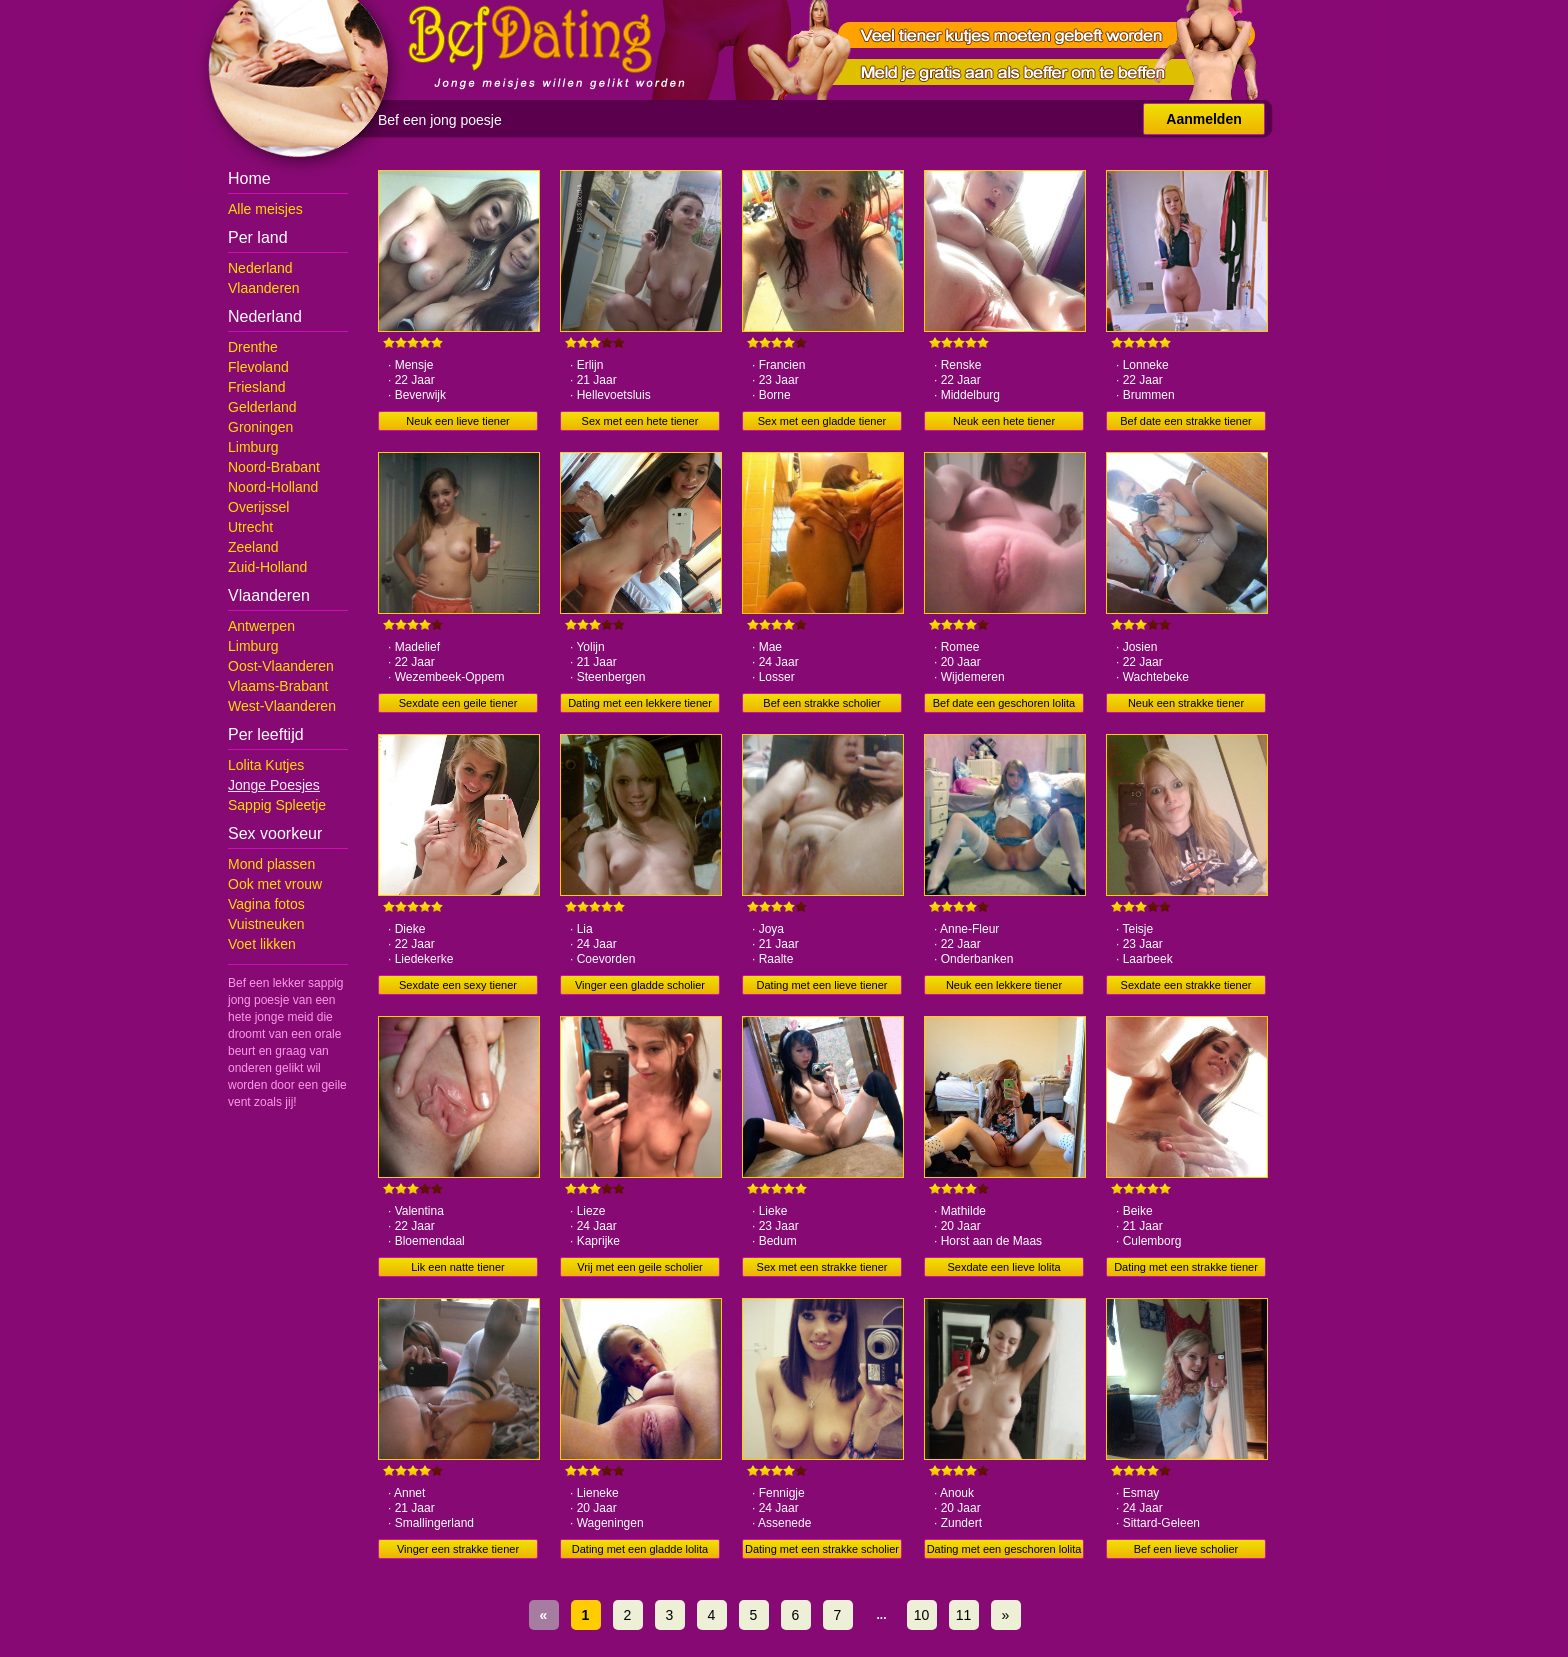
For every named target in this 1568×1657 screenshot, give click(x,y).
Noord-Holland (273, 487)
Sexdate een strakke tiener (1186, 985)
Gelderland (262, 407)
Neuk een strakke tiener (1186, 703)
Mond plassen (271, 864)
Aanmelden (1203, 119)
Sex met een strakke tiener (822, 1267)
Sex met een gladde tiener (822, 421)
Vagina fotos (266, 904)
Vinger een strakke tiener (458, 1549)
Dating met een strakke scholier (822, 1549)
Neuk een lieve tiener (457, 421)
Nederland (260, 268)
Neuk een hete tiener (1004, 421)
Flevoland (258, 367)
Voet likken (262, 944)
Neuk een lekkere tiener (1004, 985)
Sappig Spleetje (277, 805)
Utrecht (250, 527)
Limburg (253, 447)
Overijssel (258, 507)
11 (964, 1615)
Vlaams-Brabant (278, 686)
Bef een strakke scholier (821, 703)
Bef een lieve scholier (1186, 1549)
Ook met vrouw (275, 884)
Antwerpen (261, 626)
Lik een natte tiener (458, 1267)
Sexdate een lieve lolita (1003, 1267)
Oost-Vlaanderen (281, 666)
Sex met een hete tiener (640, 421)
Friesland (257, 387)
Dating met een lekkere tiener (640, 703)
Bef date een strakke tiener (1185, 421)
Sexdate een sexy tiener (458, 985)
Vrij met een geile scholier (640, 1267)
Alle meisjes (265, 209)
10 (922, 1615)
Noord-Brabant (274, 467)
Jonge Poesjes (274, 785)
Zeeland (253, 547)
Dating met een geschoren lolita (1004, 1549)
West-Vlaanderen (282, 706)
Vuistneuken (266, 924)
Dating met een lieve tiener (822, 985)
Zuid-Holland (267, 567)
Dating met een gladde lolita (640, 1549)
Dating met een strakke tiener (1186, 1267)
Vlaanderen (264, 288)
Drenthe (253, 347)
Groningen (260, 427)
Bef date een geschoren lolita (1004, 703)
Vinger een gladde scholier (640, 985)
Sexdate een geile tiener (458, 703)
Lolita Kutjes (266, 765)
